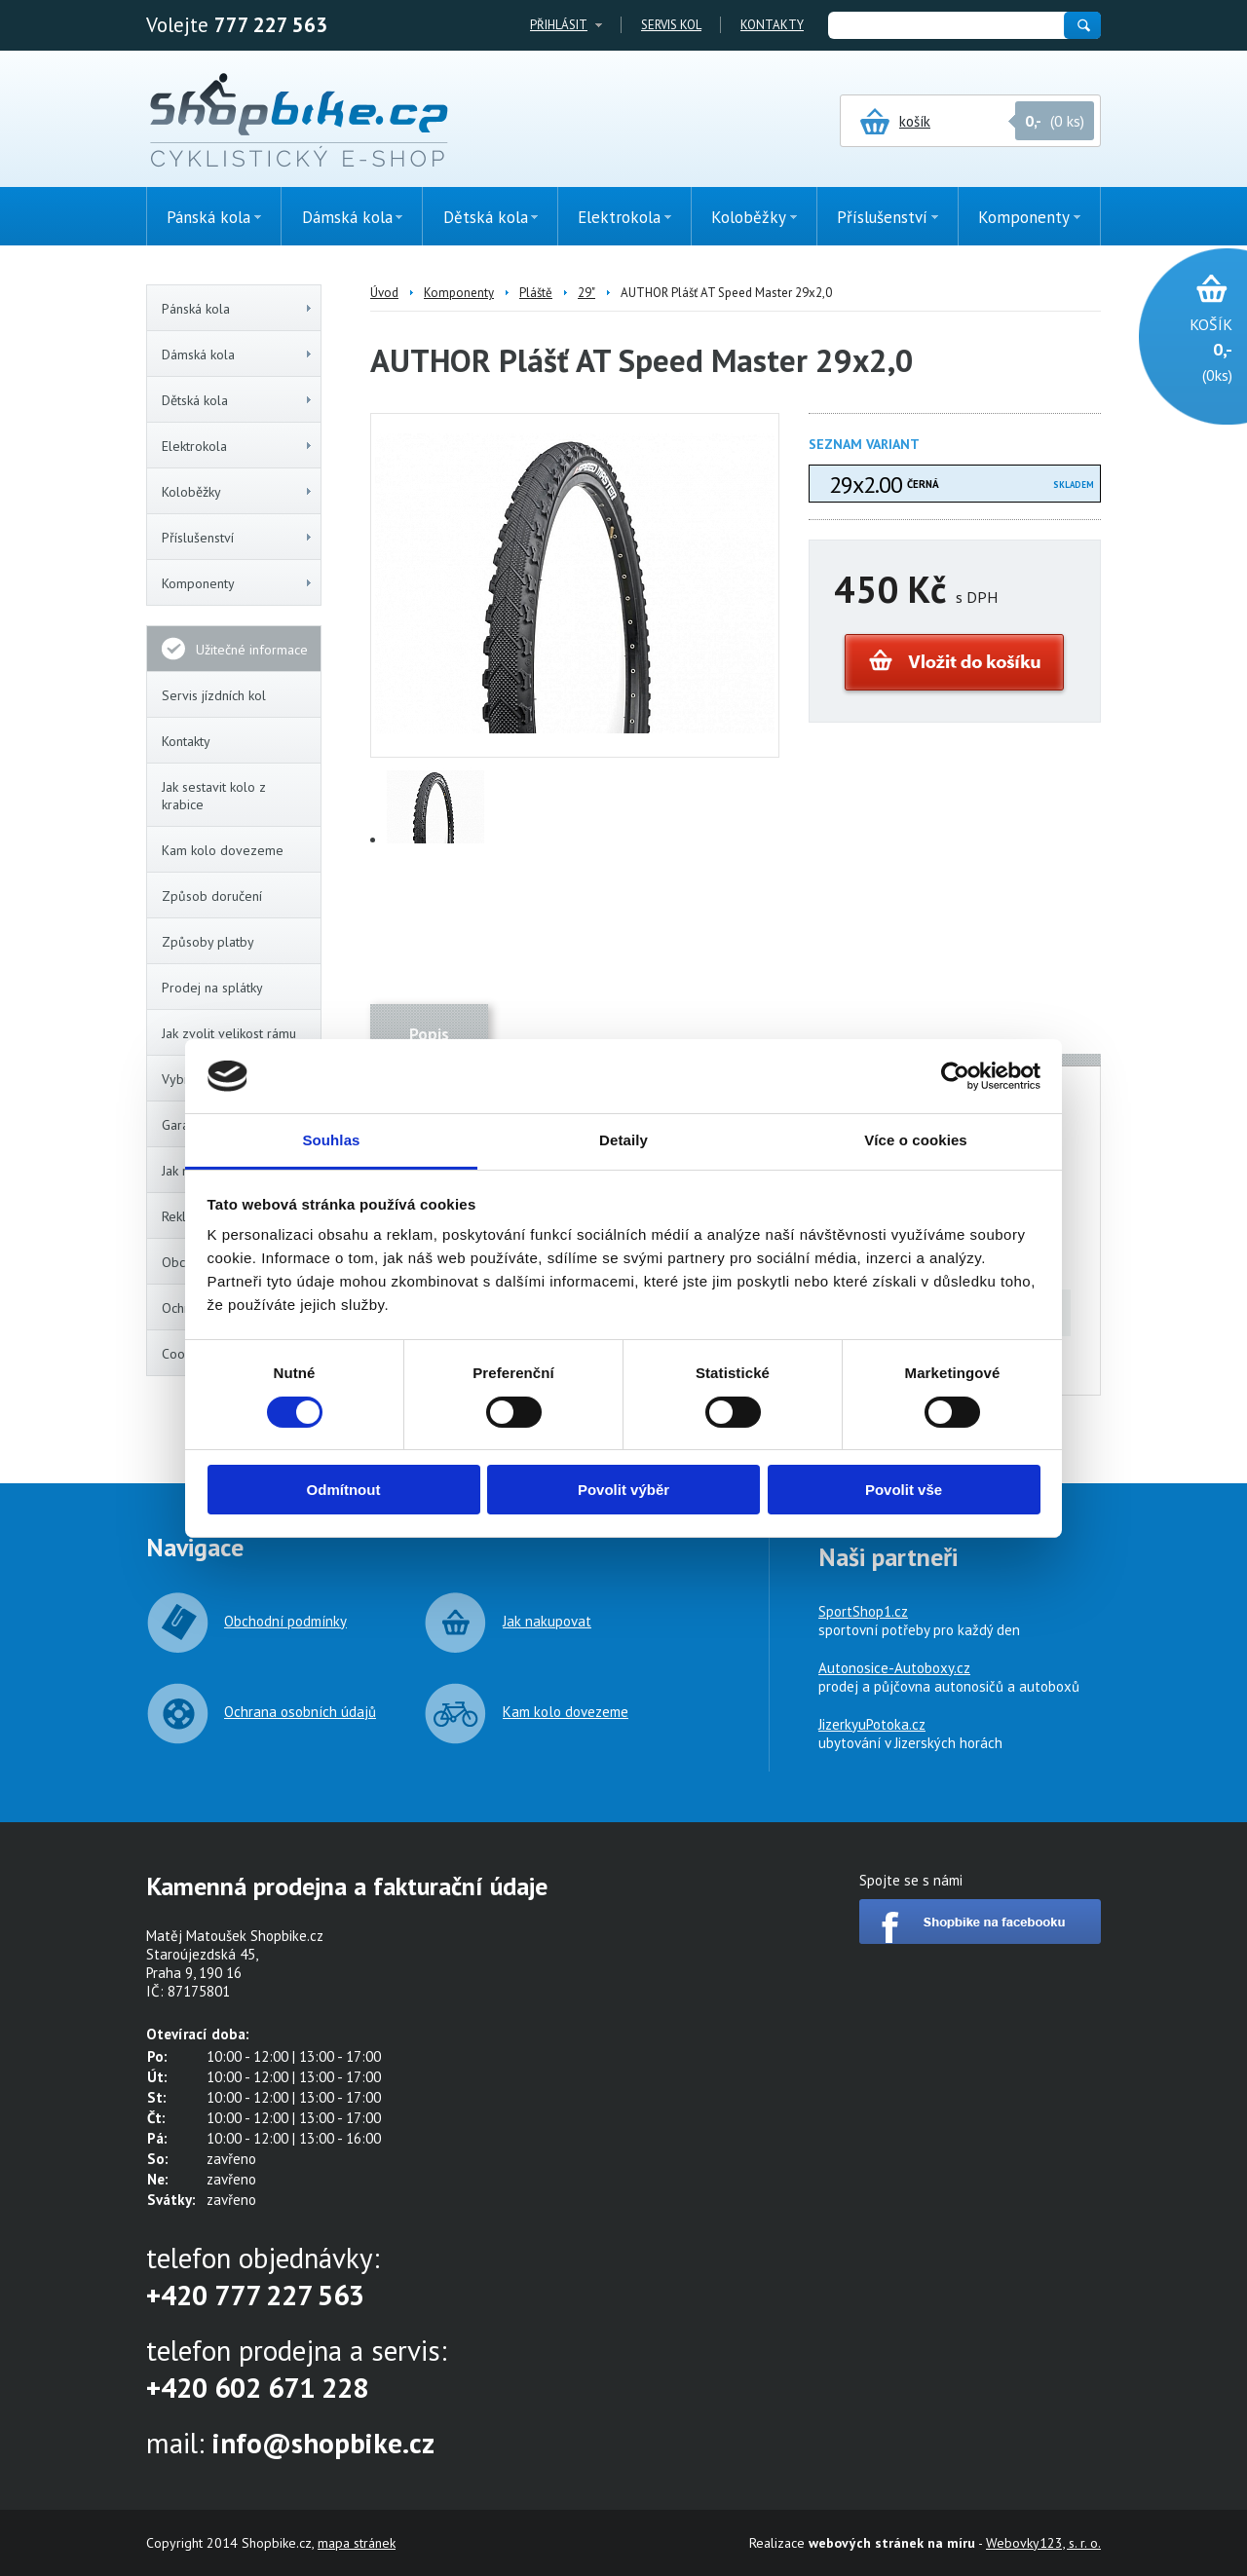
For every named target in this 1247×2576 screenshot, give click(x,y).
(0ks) (1183, 348)
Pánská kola (238, 308)
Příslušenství (238, 537)
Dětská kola (238, 400)
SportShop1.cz (863, 1611)
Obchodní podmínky (285, 1621)
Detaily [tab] (623, 1140)
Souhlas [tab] (330, 1140)
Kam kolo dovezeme (222, 850)
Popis (429, 1034)
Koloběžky (238, 492)
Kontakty (772, 25)
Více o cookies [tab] (915, 1140)
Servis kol (671, 25)
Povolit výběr (623, 1489)
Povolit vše (903, 1489)
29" (586, 292)
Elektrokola (238, 446)
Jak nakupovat (547, 1621)
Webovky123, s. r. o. (1043, 2543)
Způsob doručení (212, 896)
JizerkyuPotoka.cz (872, 1724)
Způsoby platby (208, 942)
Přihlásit (558, 25)
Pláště (535, 292)
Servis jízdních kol (214, 695)
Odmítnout (344, 1489)
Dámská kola (238, 354)
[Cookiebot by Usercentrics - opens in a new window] (955, 1076)
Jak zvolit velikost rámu (229, 1033)
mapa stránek (357, 2543)
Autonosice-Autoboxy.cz (894, 1668)
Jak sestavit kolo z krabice (214, 795)
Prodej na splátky (212, 987)
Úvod (384, 292)
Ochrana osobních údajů (300, 1711)
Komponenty (238, 583)
